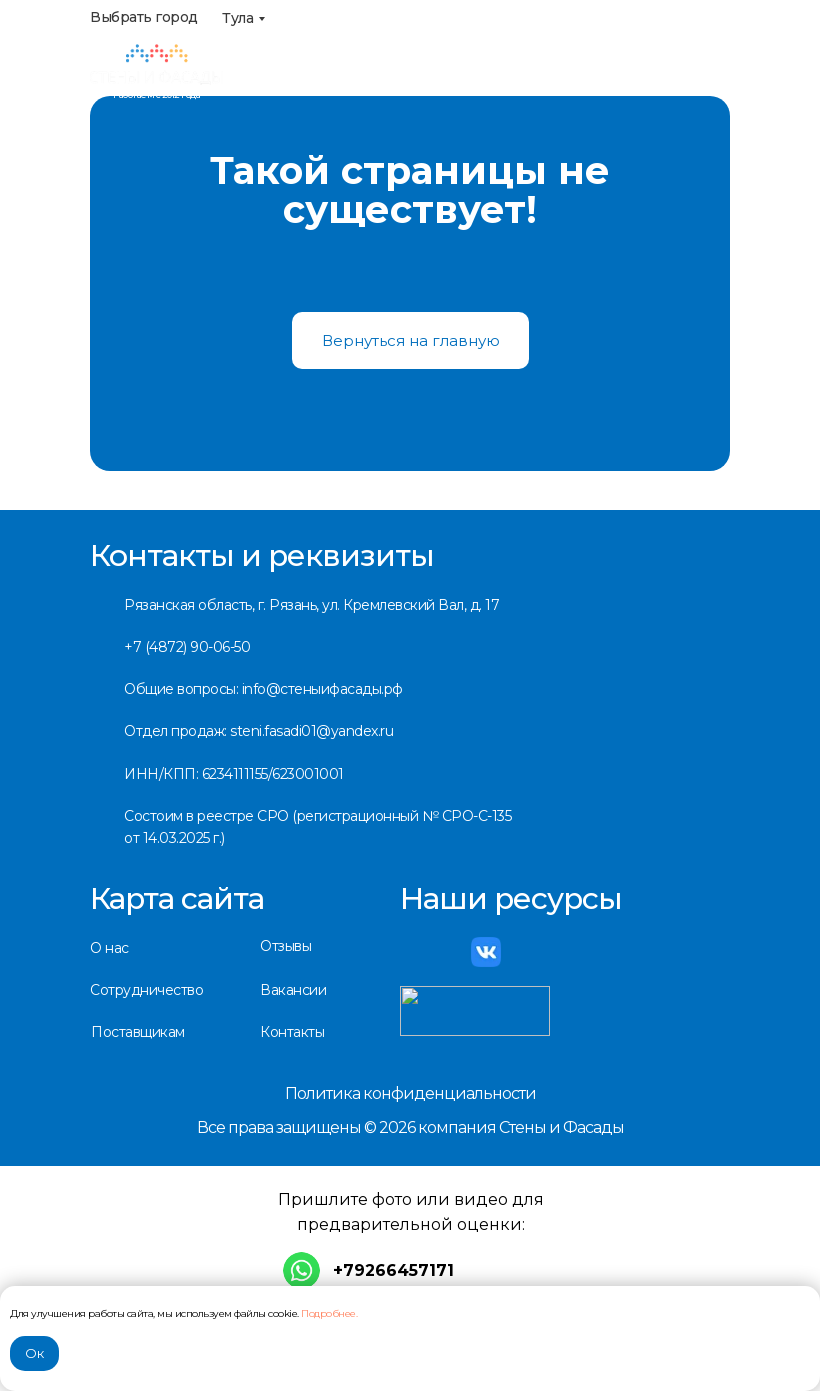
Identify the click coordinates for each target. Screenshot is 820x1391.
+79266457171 (393, 1270)
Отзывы (285, 946)
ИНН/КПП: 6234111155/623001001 (234, 774)
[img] (156, 65)
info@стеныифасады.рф (555, 85)
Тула (237, 18)
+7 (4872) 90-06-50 (187, 647)
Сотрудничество (146, 990)
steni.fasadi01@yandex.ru (311, 731)
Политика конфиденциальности (410, 1093)
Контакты (292, 1032)
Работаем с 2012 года (156, 94)
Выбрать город (144, 17)
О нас (109, 948)
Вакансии (293, 990)
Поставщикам (138, 1032)
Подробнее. (329, 1313)
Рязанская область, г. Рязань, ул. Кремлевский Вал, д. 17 (311, 605)
